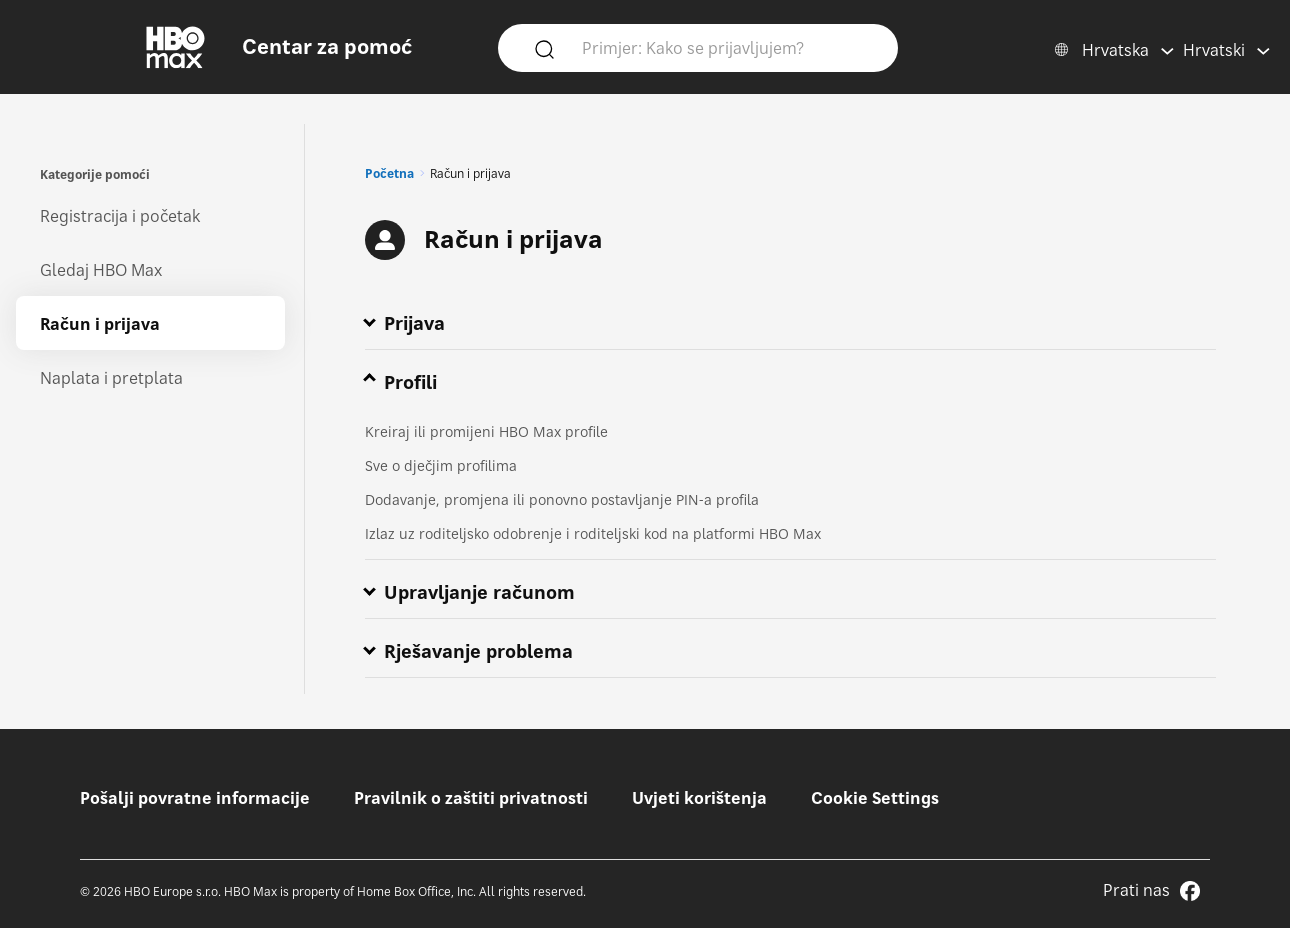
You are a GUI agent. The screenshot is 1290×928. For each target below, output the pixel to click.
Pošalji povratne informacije (195, 798)
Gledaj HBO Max (101, 270)
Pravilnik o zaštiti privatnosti (471, 798)
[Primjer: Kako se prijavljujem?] (727, 47)
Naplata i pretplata (111, 378)
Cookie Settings (875, 798)
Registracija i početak (120, 216)
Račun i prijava (100, 324)
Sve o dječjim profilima (441, 465)
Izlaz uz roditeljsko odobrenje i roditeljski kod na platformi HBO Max (593, 533)
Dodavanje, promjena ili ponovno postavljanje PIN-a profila (562, 499)
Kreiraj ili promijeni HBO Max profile (486, 431)
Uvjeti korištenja (699, 798)
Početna (389, 173)
